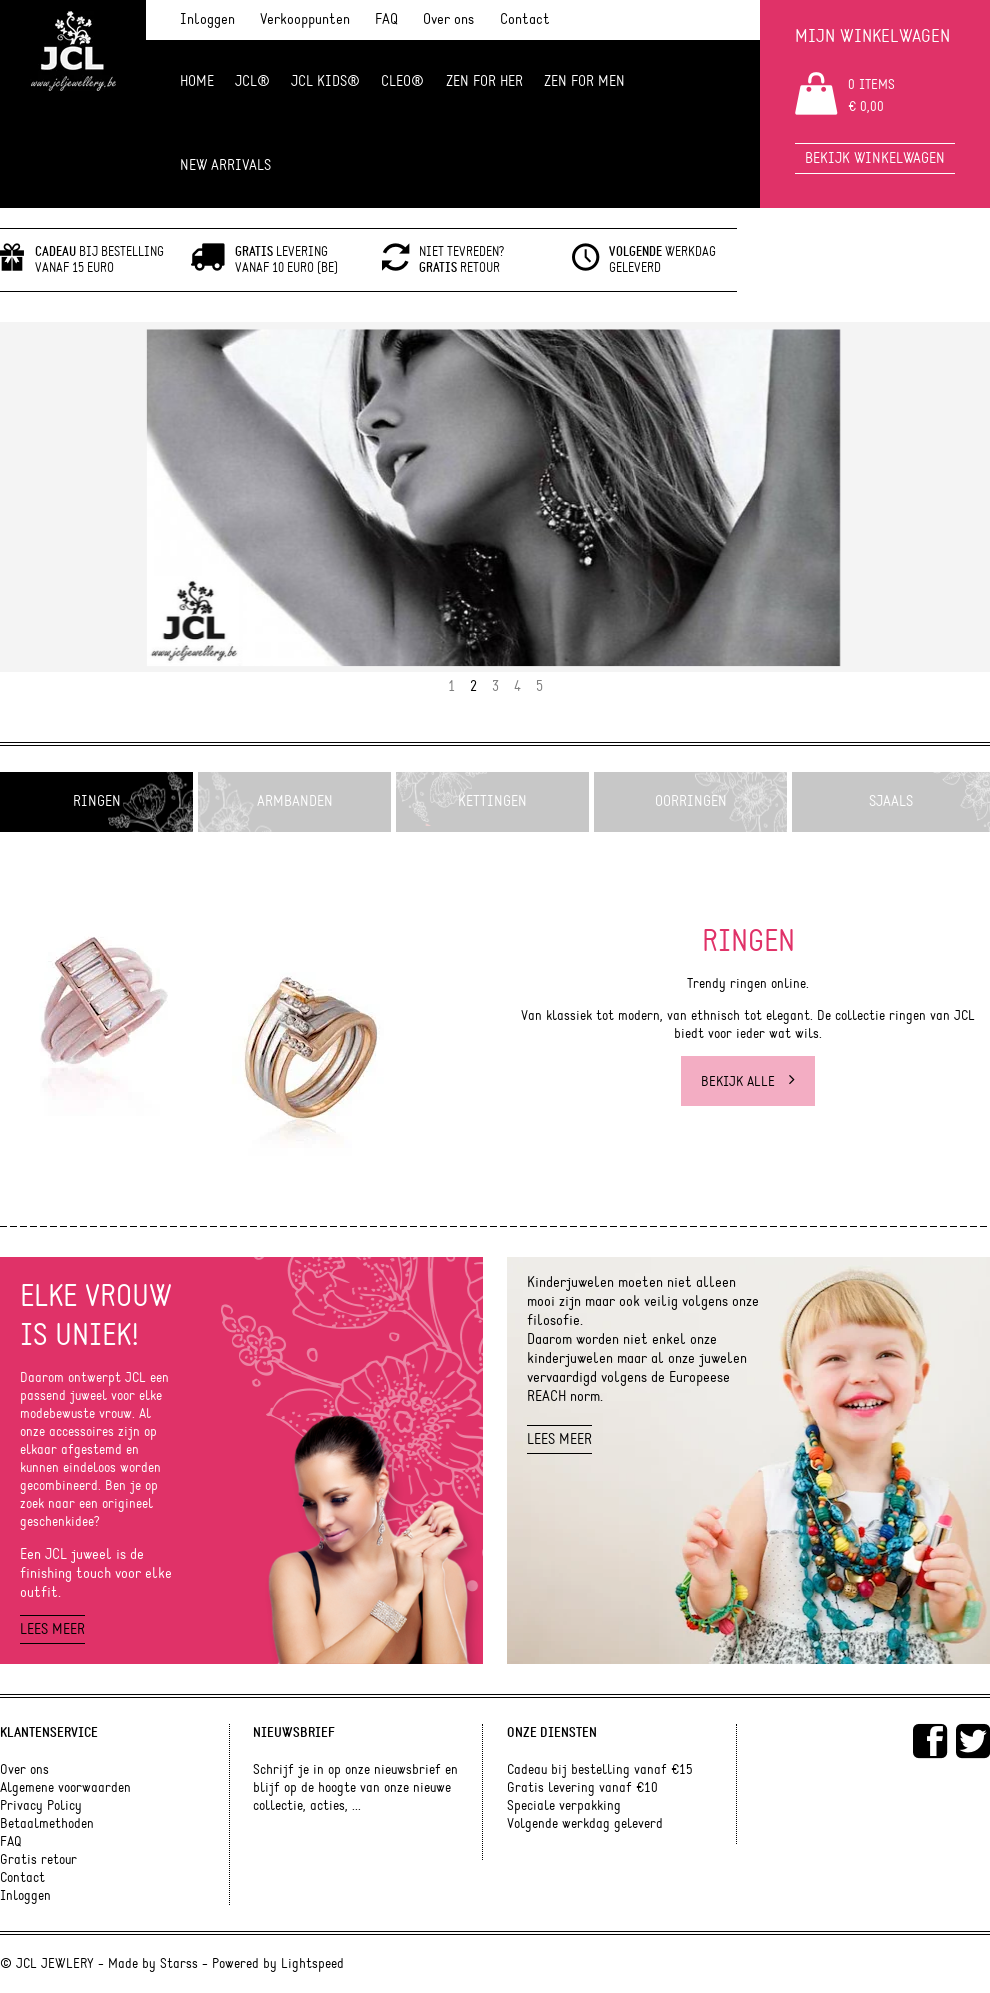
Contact (525, 19)
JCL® (252, 81)
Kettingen (492, 801)
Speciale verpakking (564, 1806)
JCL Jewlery (73, 62)
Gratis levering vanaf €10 (582, 1788)
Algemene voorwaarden (65, 1788)
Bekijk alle (748, 1081)
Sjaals (891, 801)
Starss (179, 1964)
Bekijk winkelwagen (875, 158)
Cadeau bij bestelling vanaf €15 (600, 1770)
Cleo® (402, 81)
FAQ (386, 19)
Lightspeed (312, 1964)
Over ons (448, 19)
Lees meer (52, 1629)
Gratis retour (38, 1860)
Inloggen (207, 19)
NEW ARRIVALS (225, 165)
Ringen (97, 801)
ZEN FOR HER (484, 81)
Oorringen (691, 801)
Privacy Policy (41, 1806)
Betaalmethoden (47, 1824)
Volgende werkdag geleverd (585, 1824)
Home (197, 81)
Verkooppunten (305, 19)
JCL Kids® (325, 81)
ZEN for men (584, 81)
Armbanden (295, 801)
